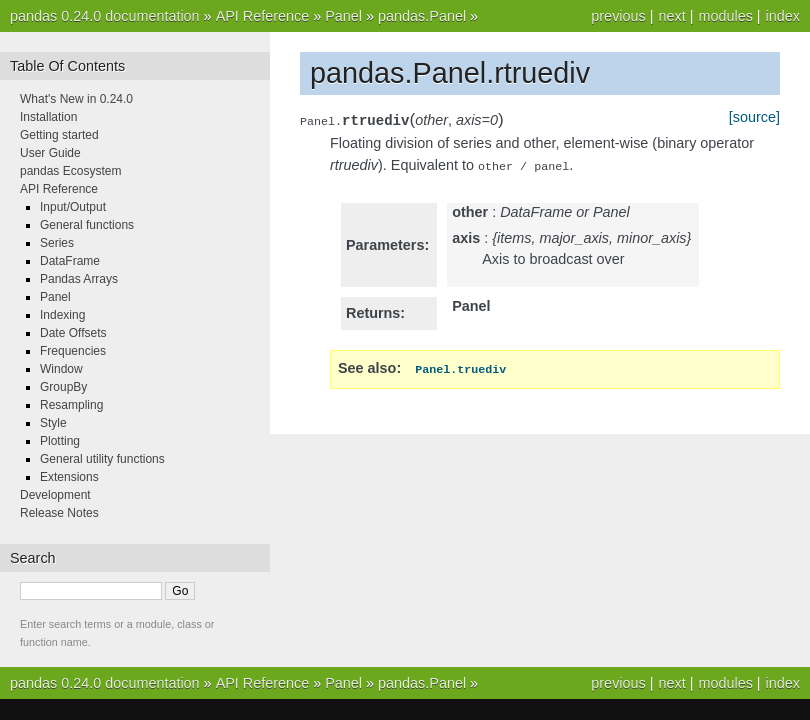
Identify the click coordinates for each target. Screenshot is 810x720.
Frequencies (73, 351)
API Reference (263, 16)
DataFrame (70, 261)
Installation (48, 117)
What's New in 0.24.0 (76, 99)
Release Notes (59, 513)
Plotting (60, 441)
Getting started (59, 135)
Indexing (62, 315)
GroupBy (63, 387)
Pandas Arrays (79, 279)
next (671, 16)
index (783, 16)
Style (53, 423)
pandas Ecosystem (70, 171)
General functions (87, 225)
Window (61, 369)
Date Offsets (73, 333)
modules (725, 16)
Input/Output (73, 207)
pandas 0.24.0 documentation (105, 16)
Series (57, 243)
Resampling (71, 405)
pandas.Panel (422, 16)
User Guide (50, 153)
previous (618, 16)
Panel (343, 16)
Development (55, 495)
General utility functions (102, 459)
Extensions (69, 477)
